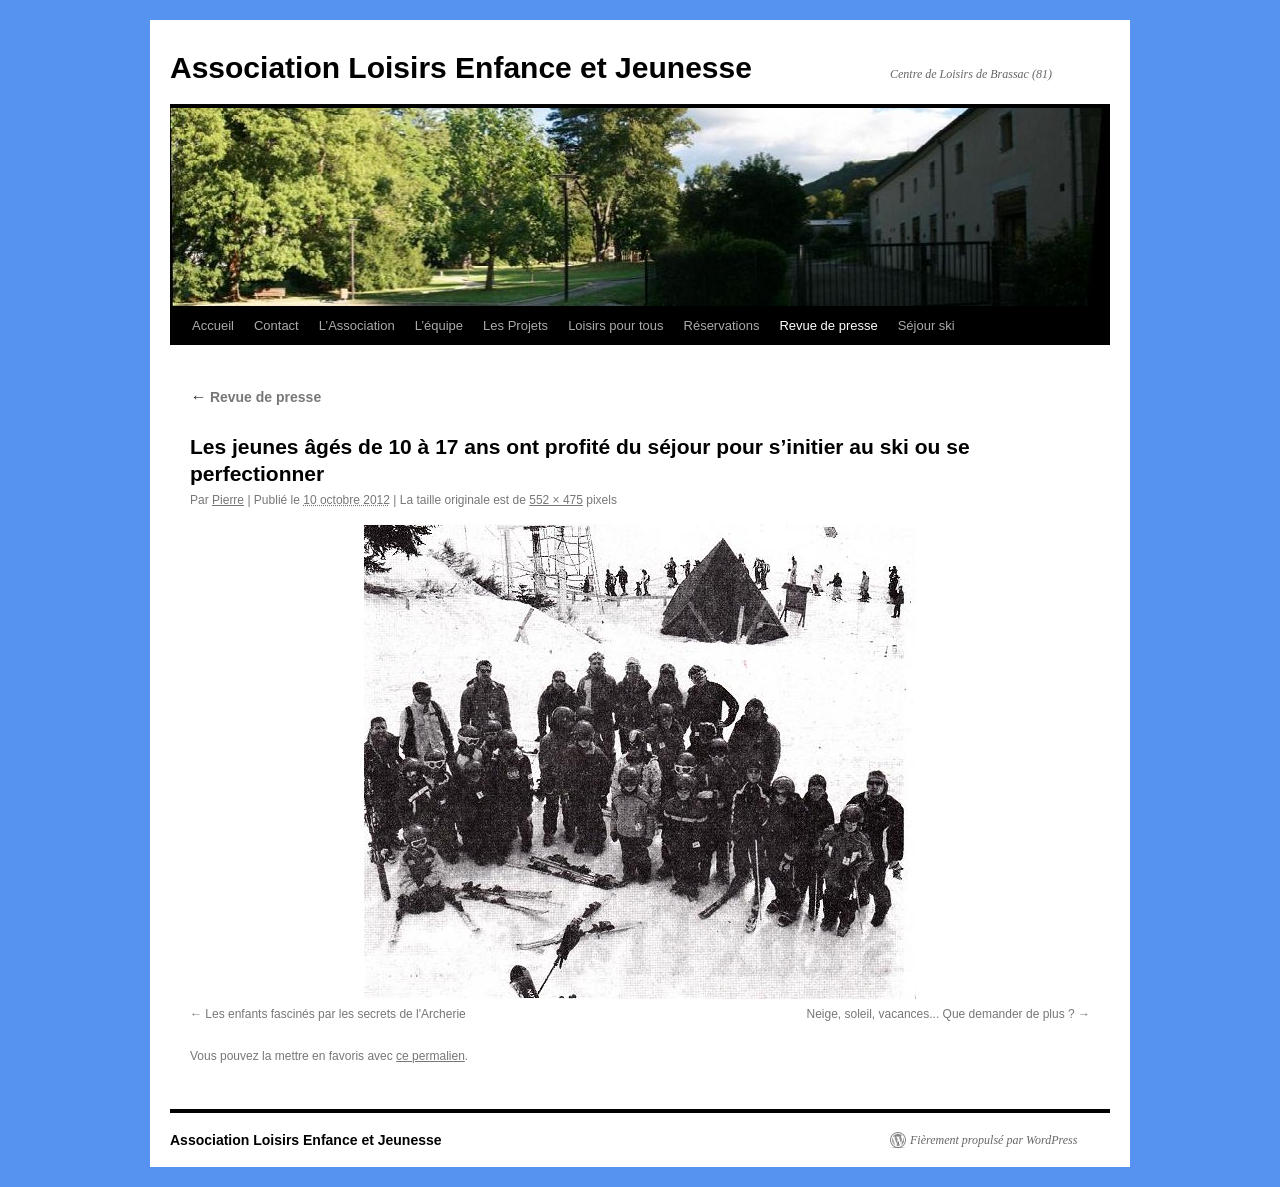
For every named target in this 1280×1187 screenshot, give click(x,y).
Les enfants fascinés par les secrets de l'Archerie (335, 1014)
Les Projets (515, 325)
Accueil (213, 325)
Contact (276, 325)
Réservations (722, 325)
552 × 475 (556, 500)
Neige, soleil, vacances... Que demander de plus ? (941, 1014)
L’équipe (439, 325)
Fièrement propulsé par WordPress (993, 1140)
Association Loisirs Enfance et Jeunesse (461, 67)
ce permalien (430, 1056)
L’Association (357, 325)
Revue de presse (828, 325)
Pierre (228, 500)
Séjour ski (926, 325)
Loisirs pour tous (615, 325)
